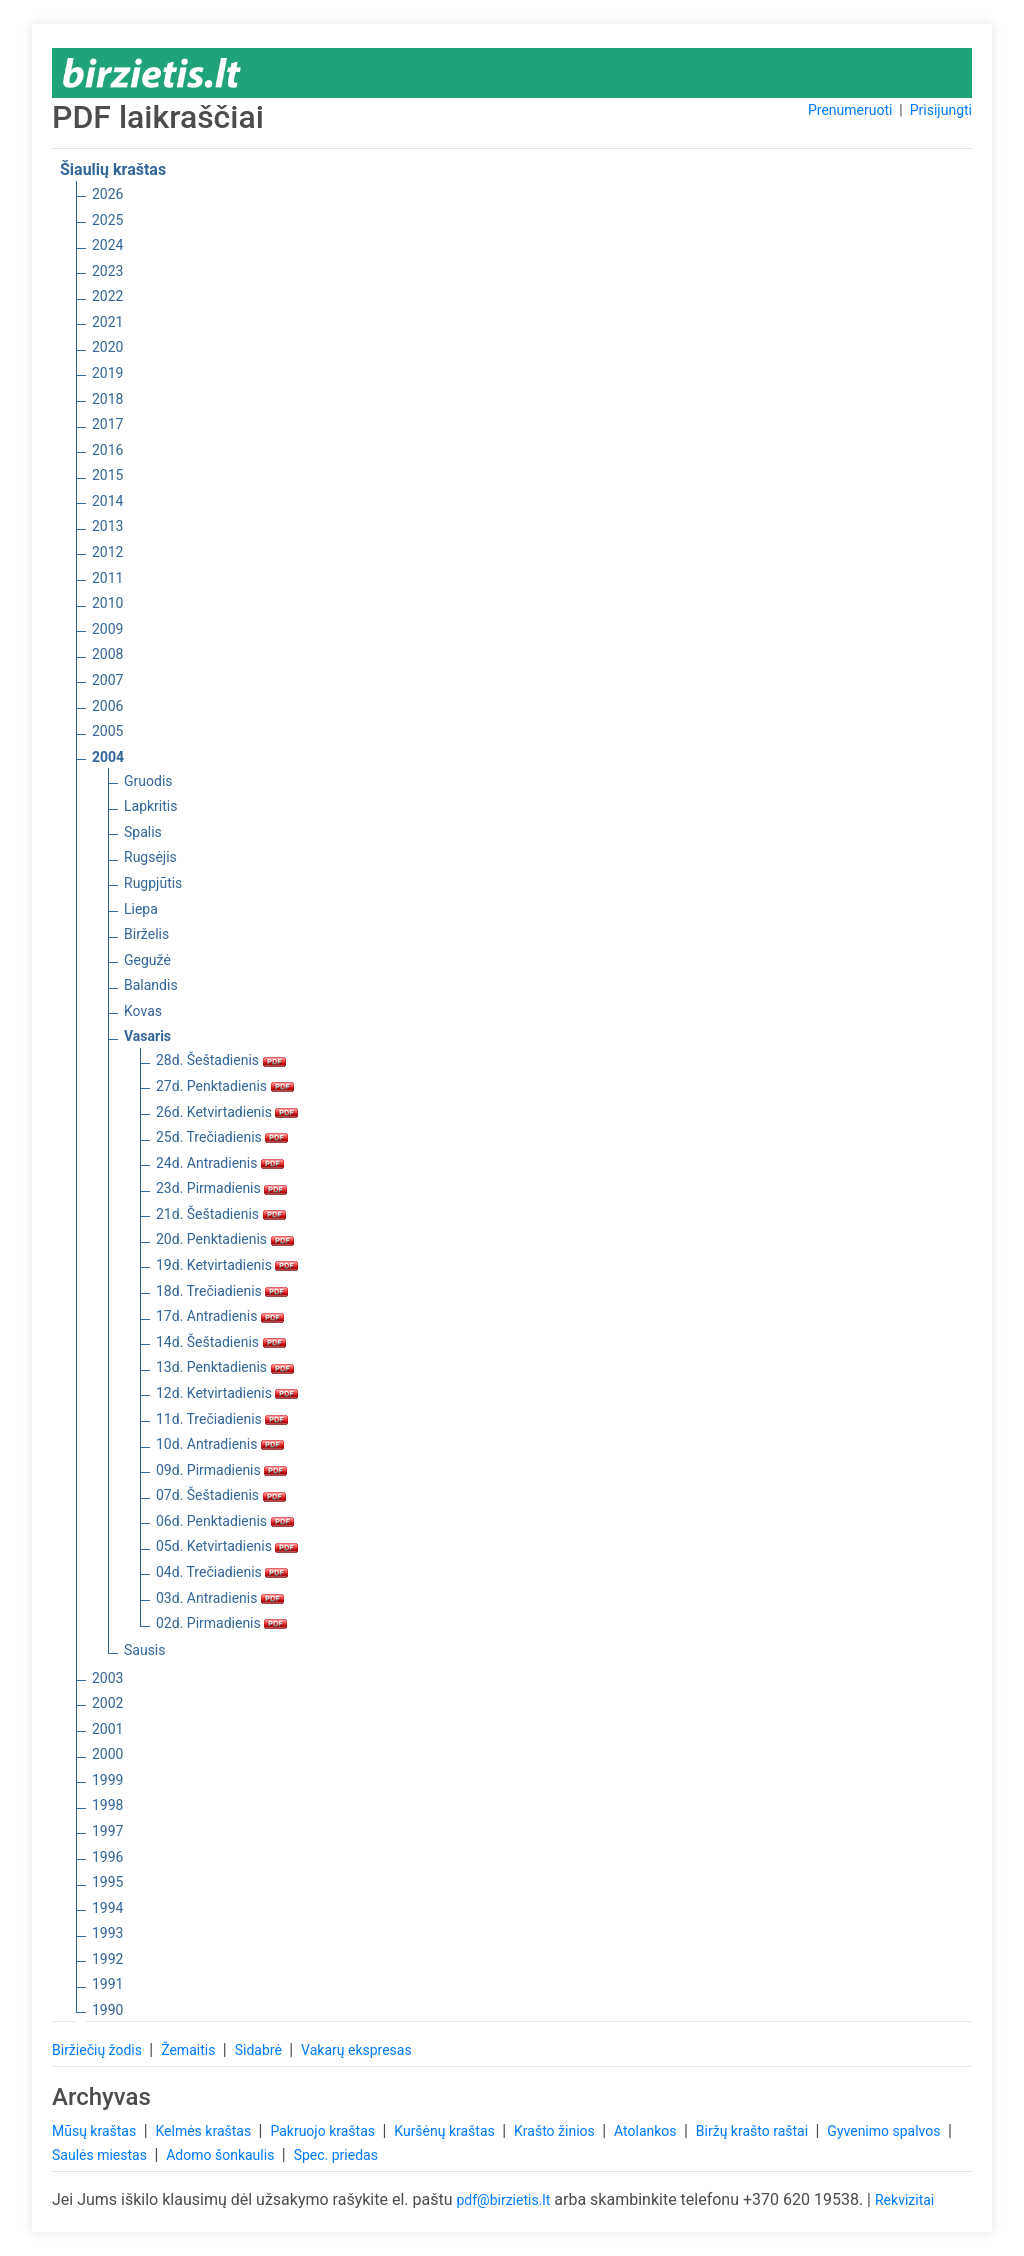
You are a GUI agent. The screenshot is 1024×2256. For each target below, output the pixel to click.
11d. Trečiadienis (222, 1419)
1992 (107, 1959)
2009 (107, 629)
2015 (107, 475)
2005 (107, 731)
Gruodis (148, 781)
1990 (107, 2010)
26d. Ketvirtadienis (227, 1112)
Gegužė (147, 960)
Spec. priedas (336, 2155)
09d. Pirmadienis (221, 1470)
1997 (107, 1831)
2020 (107, 347)
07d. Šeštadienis (221, 1495)
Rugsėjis (150, 857)
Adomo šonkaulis (222, 2155)
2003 (107, 1678)
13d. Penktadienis (225, 1367)
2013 (107, 526)
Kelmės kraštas (204, 2131)
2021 (107, 322)
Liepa (141, 909)
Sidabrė (260, 2050)
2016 (107, 450)
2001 (107, 1729)
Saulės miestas (101, 2155)
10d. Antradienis (220, 1444)
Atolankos (647, 2131)
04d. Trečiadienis (222, 1572)
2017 (107, 424)
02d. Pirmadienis (221, 1623)
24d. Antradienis (220, 1163)
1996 (107, 1857)
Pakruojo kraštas (324, 2131)
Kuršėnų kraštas (446, 2131)
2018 (107, 399)
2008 (107, 654)
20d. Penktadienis (225, 1239)
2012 (107, 552)
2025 (107, 220)
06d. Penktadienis (225, 1521)
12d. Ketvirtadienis (227, 1393)
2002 (107, 1703)
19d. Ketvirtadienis (227, 1265)
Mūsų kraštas (96, 2131)
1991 (107, 1984)
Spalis (143, 832)
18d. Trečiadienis (222, 1291)
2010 (107, 603)
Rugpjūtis (153, 883)
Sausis (145, 1650)
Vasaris (147, 1036)
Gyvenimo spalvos (885, 2131)
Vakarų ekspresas (356, 2050)
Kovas (143, 1011)
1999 (107, 1780)
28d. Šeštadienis (221, 1060)
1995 (107, 1882)
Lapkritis (150, 806)
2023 (107, 271)
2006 (107, 706)
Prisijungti (941, 110)
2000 (107, 1754)
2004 (108, 757)
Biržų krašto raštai (754, 2131)
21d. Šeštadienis (221, 1214)
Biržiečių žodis (98, 2050)
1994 (107, 1908)
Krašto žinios (556, 2131)
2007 (107, 680)
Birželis (146, 934)
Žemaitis (190, 2050)
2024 (107, 245)
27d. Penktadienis (225, 1086)
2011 (107, 578)
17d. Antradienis (220, 1316)
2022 (107, 296)
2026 (107, 194)
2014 (107, 501)
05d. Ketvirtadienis (227, 1546)
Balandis (151, 985)
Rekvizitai (904, 2200)
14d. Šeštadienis (221, 1342)
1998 (107, 1805)
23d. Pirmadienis (221, 1188)
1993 (107, 1933)
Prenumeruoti (850, 110)
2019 (107, 373)
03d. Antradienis (220, 1598)
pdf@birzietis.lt (503, 2200)
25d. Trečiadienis (222, 1137)
